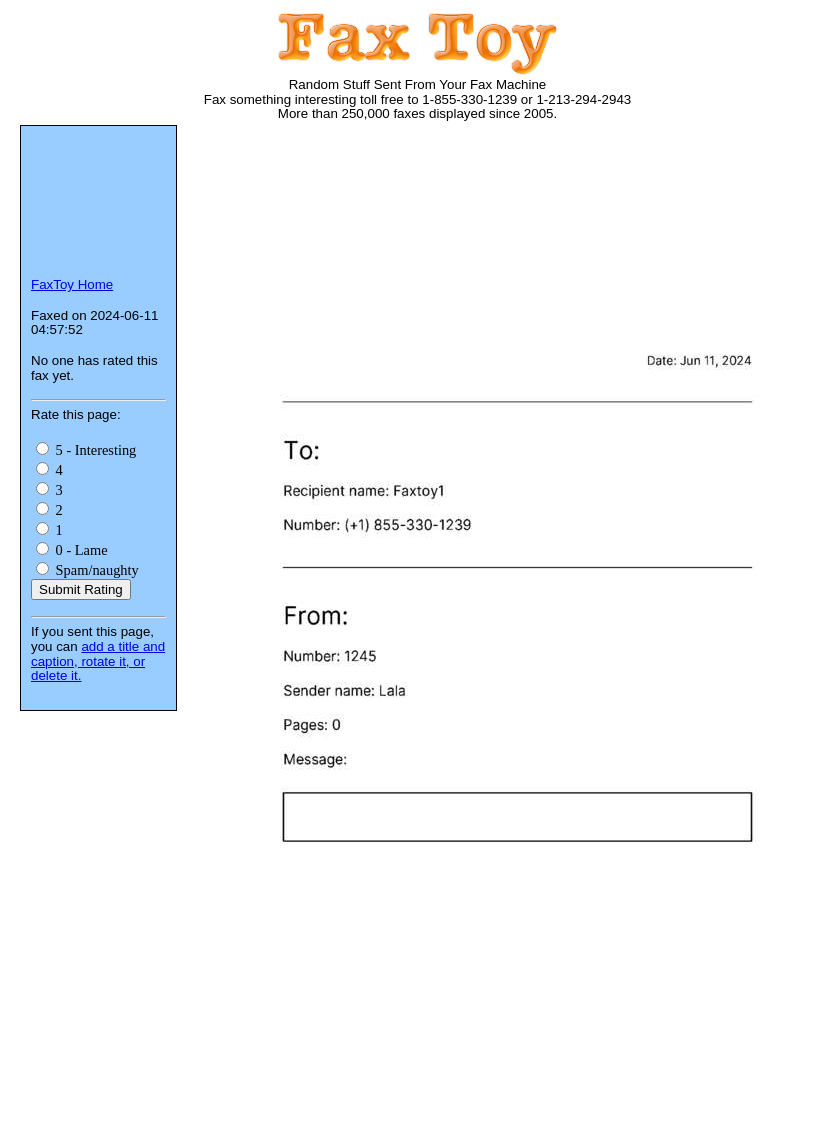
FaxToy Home (72, 284)
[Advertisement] (287, 217)
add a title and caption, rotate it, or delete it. (98, 661)
